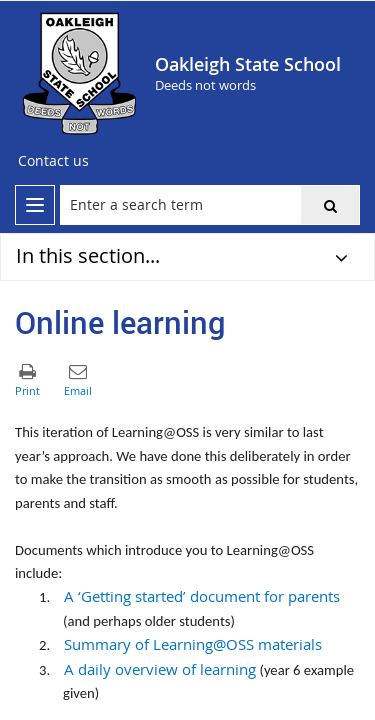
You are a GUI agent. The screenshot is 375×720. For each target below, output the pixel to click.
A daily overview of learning (160, 669)
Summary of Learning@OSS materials (193, 644)
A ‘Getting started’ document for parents (202, 596)
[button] (330, 205)
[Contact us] (53, 161)
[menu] (35, 205)
